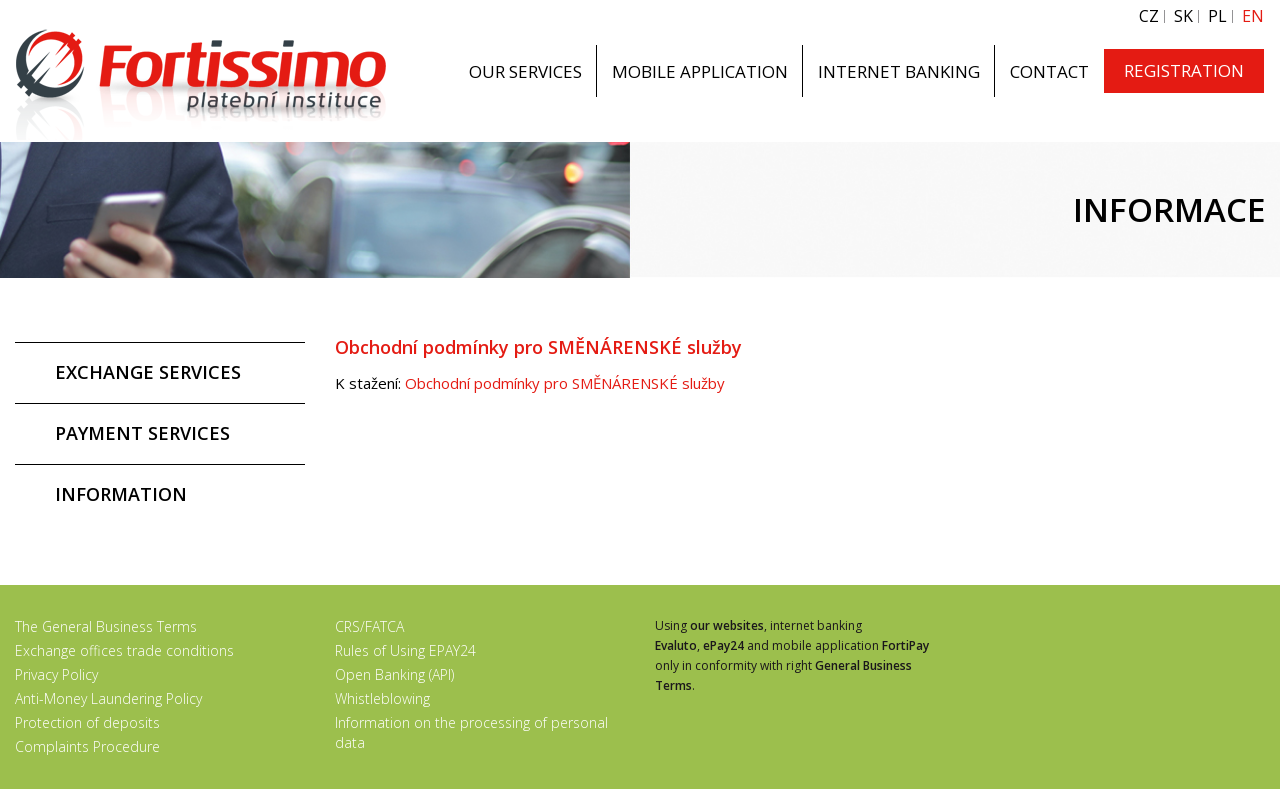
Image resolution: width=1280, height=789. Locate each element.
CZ (1149, 16)
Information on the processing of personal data (471, 732)
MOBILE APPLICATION (700, 71)
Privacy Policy (56, 674)
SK (1183, 16)
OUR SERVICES (525, 71)
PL (1217, 16)
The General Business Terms (106, 626)
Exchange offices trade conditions (124, 650)
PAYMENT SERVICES (142, 433)
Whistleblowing (382, 698)
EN (1253, 16)
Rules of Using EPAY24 (405, 650)
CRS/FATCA (369, 626)
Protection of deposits (87, 722)
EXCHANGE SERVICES (148, 372)
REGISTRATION (1184, 70)
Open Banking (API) (394, 674)
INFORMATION (121, 494)
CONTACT (1049, 71)
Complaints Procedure (87, 746)
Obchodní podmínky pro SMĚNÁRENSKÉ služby (565, 383)
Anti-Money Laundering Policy (108, 698)
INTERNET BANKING (899, 71)
